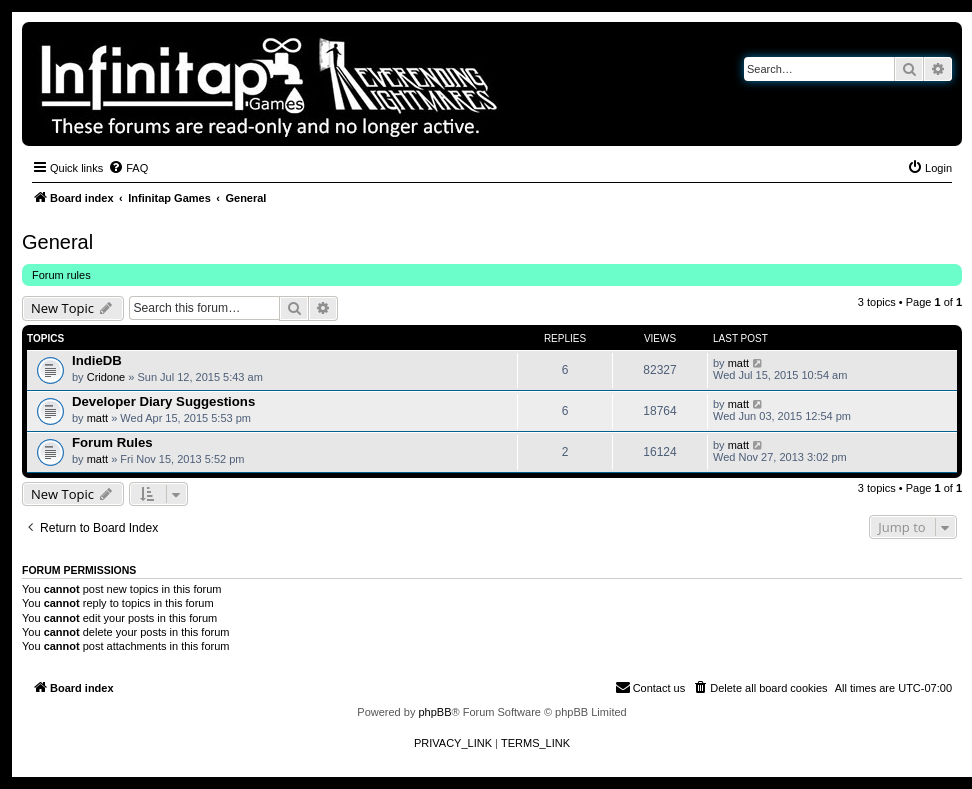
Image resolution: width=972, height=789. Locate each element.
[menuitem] (128, 168)
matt (738, 363)
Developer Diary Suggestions (163, 401)
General (57, 242)
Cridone (106, 377)
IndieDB (97, 360)
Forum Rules (112, 442)
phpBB (434, 712)
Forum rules (61, 275)
